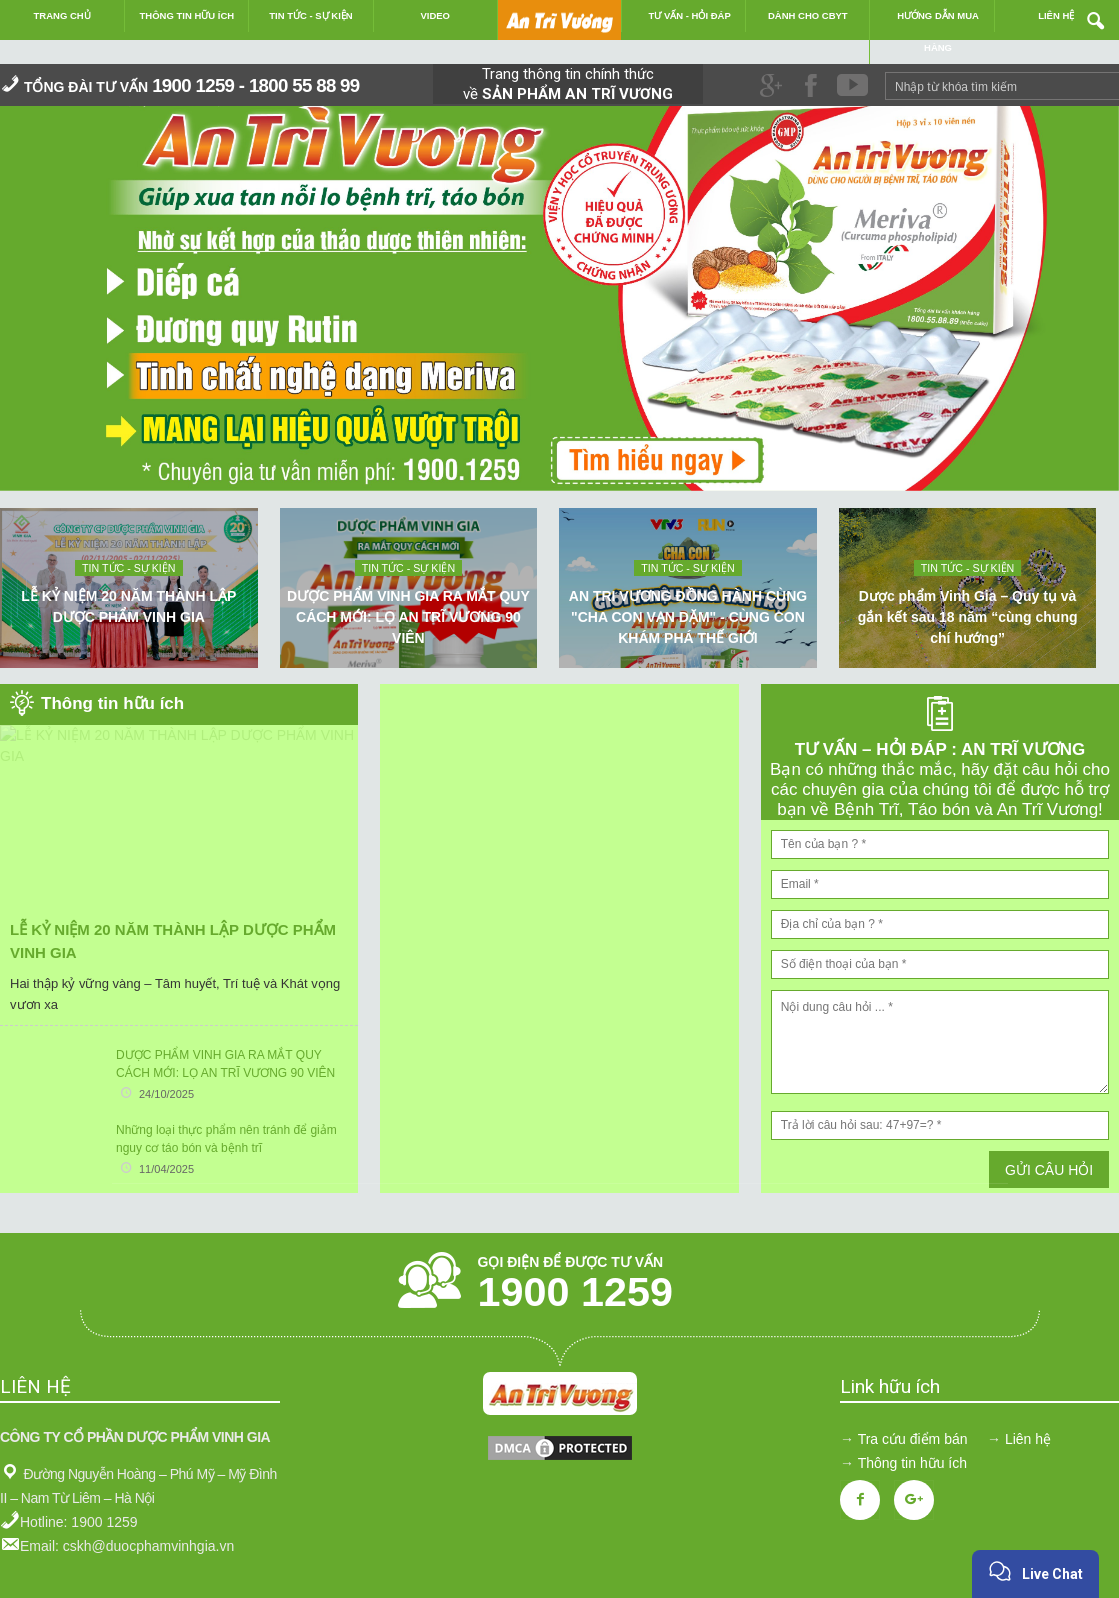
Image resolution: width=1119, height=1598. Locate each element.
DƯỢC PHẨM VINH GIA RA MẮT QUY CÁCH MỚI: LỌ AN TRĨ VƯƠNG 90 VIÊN (408, 617)
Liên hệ (1028, 1439)
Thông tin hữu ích (912, 1463)
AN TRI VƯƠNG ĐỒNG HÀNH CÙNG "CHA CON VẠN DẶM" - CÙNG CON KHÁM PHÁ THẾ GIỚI (688, 617)
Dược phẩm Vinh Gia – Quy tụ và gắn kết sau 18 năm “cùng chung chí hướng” (968, 617)
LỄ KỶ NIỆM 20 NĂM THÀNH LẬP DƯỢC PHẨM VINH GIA (128, 606)
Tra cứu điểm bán (913, 1439)
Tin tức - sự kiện (128, 568)
